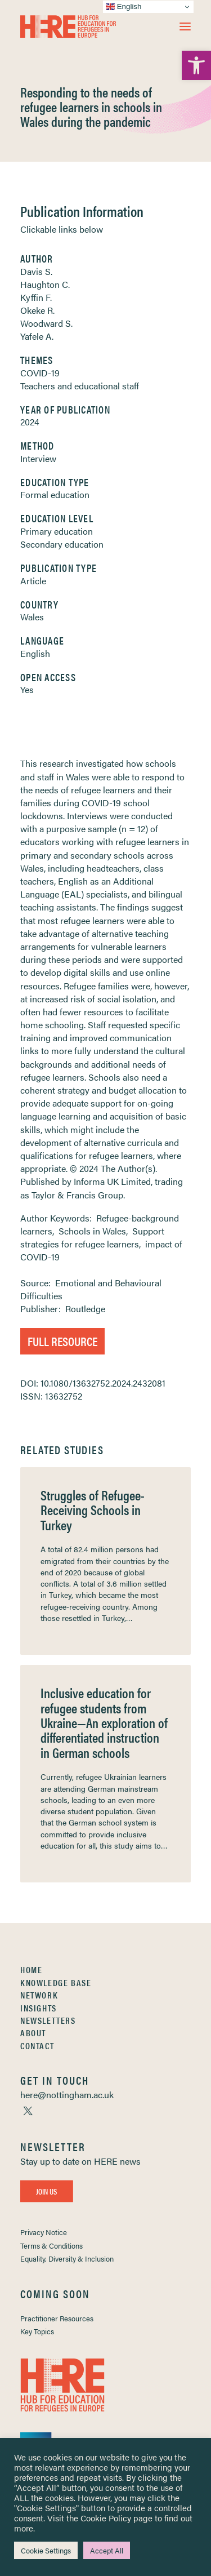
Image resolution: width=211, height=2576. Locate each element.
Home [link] (31, 1969)
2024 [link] (29, 421)
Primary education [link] (56, 531)
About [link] (33, 2032)
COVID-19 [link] (40, 372)
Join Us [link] (46, 2191)
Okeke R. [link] (37, 310)
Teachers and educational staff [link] (79, 385)
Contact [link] (37, 2045)
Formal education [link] (54, 494)
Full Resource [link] (62, 1340)
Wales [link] (32, 616)
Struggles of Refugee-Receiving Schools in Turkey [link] (93, 1509)
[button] (185, 26)
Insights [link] (38, 2007)
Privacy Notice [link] (43, 2232)
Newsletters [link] (48, 2020)
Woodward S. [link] (46, 323)
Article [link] (33, 580)
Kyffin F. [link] (36, 297)
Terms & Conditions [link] (51, 2245)
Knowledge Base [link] (55, 1982)
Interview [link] (38, 458)
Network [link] (39, 1994)
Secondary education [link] (62, 544)
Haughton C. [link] (45, 284)
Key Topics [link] (37, 2331)
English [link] (35, 653)
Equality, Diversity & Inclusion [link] (67, 2258)
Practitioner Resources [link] (56, 2318)
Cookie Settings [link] (46, 2550)
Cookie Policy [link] (105, 2518)
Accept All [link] (106, 2550)
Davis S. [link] (36, 271)
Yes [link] (27, 689)
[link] (196, 65)
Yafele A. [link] (36, 336)
